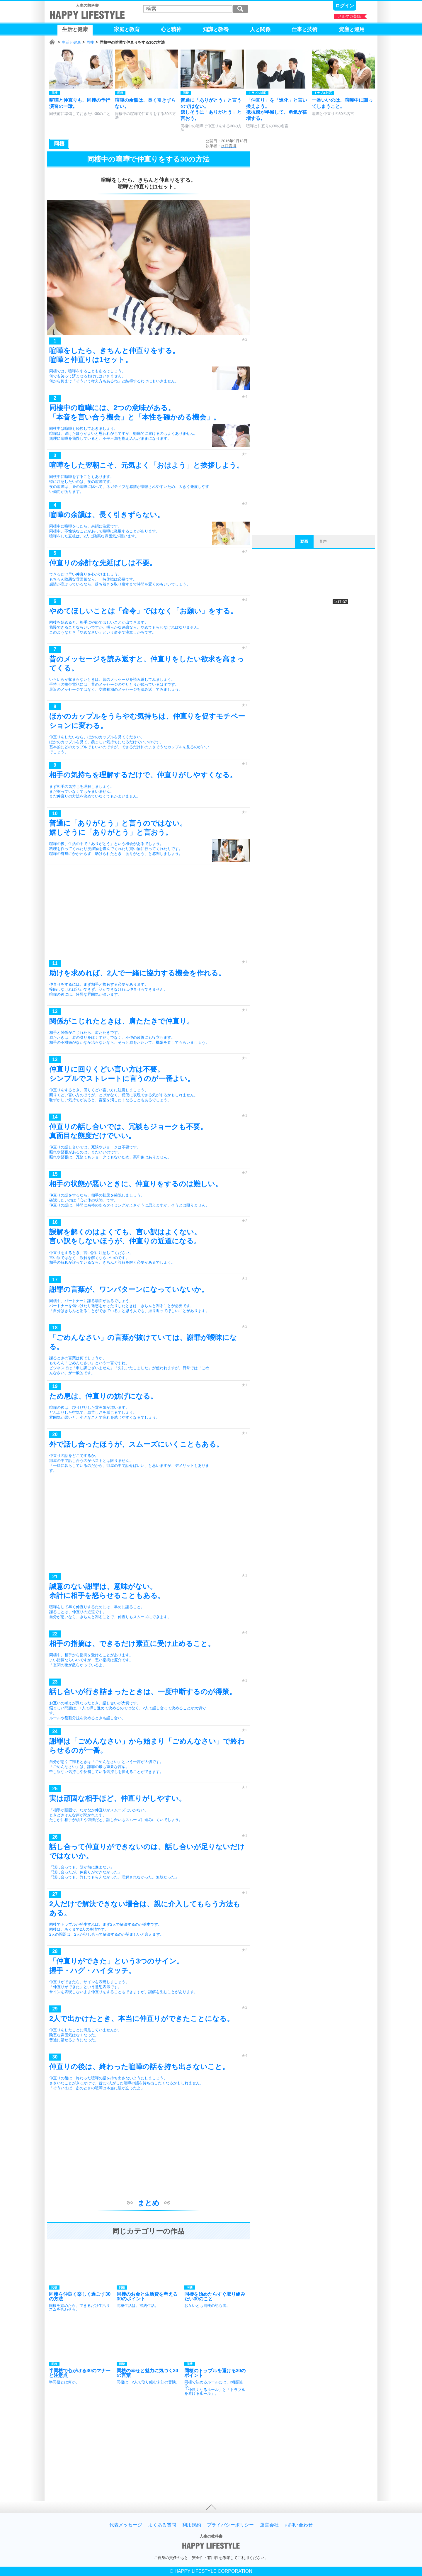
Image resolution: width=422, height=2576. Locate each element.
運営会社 (269, 2525)
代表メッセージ (125, 2525)
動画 (304, 541)
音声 (323, 541)
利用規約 (191, 2525)
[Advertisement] (148, 914)
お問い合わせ (299, 2525)
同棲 (90, 42)
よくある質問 (162, 2525)
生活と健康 (71, 42)
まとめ (148, 2203)
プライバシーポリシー (230, 2525)
